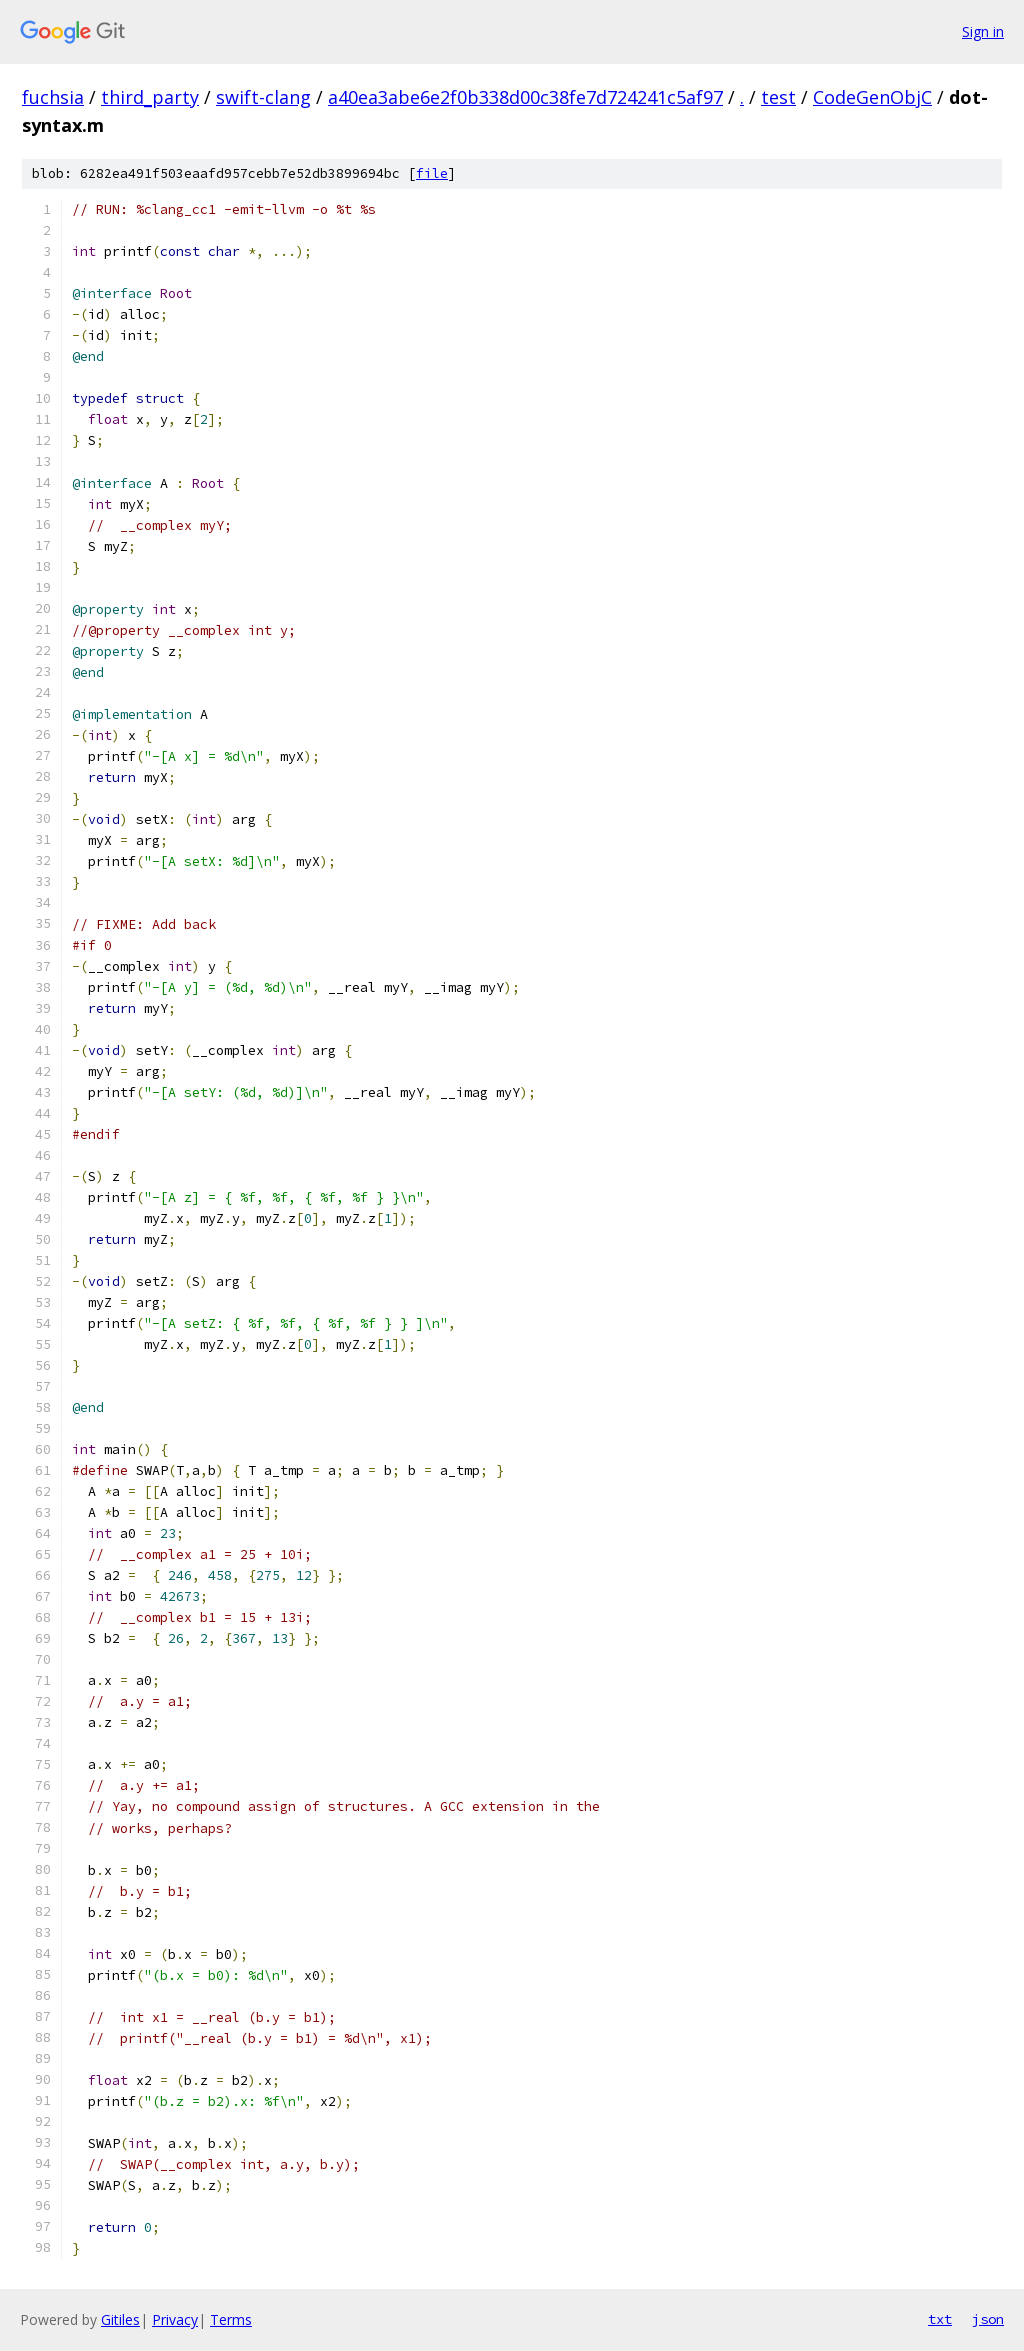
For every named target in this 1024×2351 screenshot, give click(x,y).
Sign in (983, 31)
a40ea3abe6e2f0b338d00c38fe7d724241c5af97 (525, 97)
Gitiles (120, 2319)
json (988, 2319)
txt (940, 2319)
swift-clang (263, 97)
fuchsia (53, 97)
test (778, 97)
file (432, 173)
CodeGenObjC (872, 97)
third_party (150, 97)
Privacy (175, 2319)
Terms (231, 2319)
